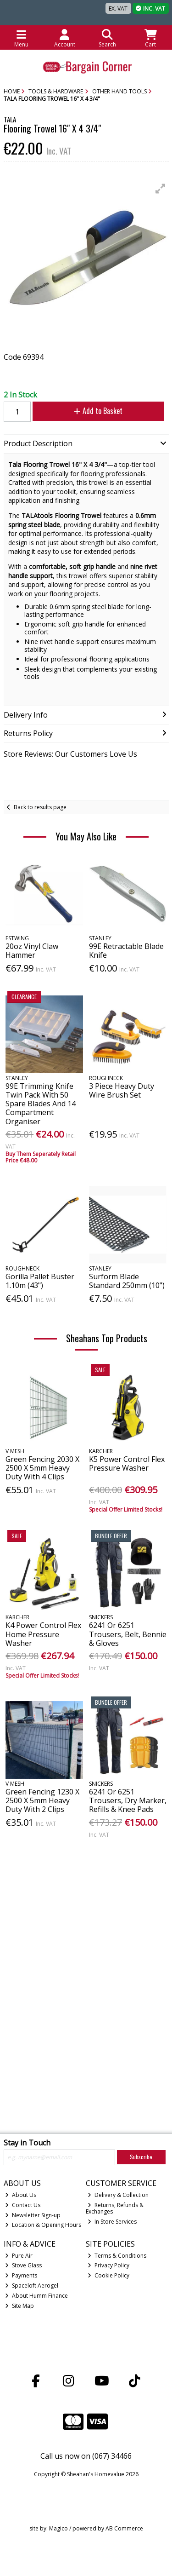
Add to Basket (98, 410)
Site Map (19, 2306)
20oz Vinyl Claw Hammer (32, 950)
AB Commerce (124, 2528)
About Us (20, 2195)
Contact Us (22, 2205)
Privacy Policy (108, 2265)
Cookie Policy (108, 2275)
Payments (21, 2275)
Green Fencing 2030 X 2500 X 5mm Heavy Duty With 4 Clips (42, 1468)
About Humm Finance (36, 2296)
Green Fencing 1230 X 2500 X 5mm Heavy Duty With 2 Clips (42, 1800)
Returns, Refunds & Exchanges (115, 2208)
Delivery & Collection (118, 2195)
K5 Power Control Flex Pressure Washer (127, 1463)
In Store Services (112, 2221)
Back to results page (40, 807)
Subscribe (141, 2157)
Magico (58, 2528)
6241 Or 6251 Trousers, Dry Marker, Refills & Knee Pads (127, 1800)
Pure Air (19, 2256)
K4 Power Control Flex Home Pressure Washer (43, 1634)
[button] (160, 188)
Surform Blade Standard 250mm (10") (127, 1280)
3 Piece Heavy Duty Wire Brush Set (121, 1090)
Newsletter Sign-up (33, 2215)
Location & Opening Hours (43, 2225)
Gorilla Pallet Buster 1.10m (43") (40, 1280)
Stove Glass (23, 2265)
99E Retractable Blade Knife (126, 950)
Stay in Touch (27, 2143)
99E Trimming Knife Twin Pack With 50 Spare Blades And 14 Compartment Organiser (41, 1104)
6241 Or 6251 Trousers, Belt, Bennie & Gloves (127, 1634)
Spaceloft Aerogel (31, 2285)
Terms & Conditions (117, 2256)
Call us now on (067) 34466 (86, 2456)
